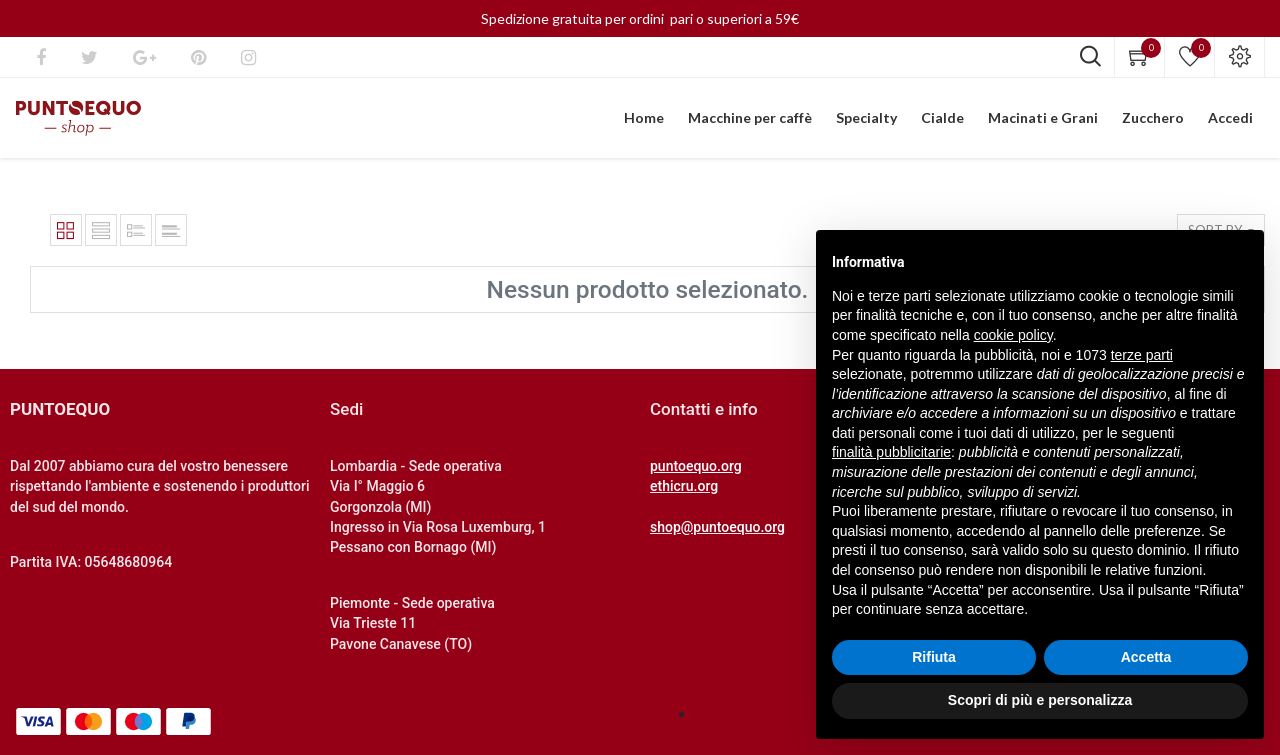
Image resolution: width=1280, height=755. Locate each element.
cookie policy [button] (1013, 335)
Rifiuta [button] (934, 657)
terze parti (1142, 355)
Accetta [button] (1146, 657)
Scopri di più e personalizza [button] (1040, 700)
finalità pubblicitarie (891, 452)
